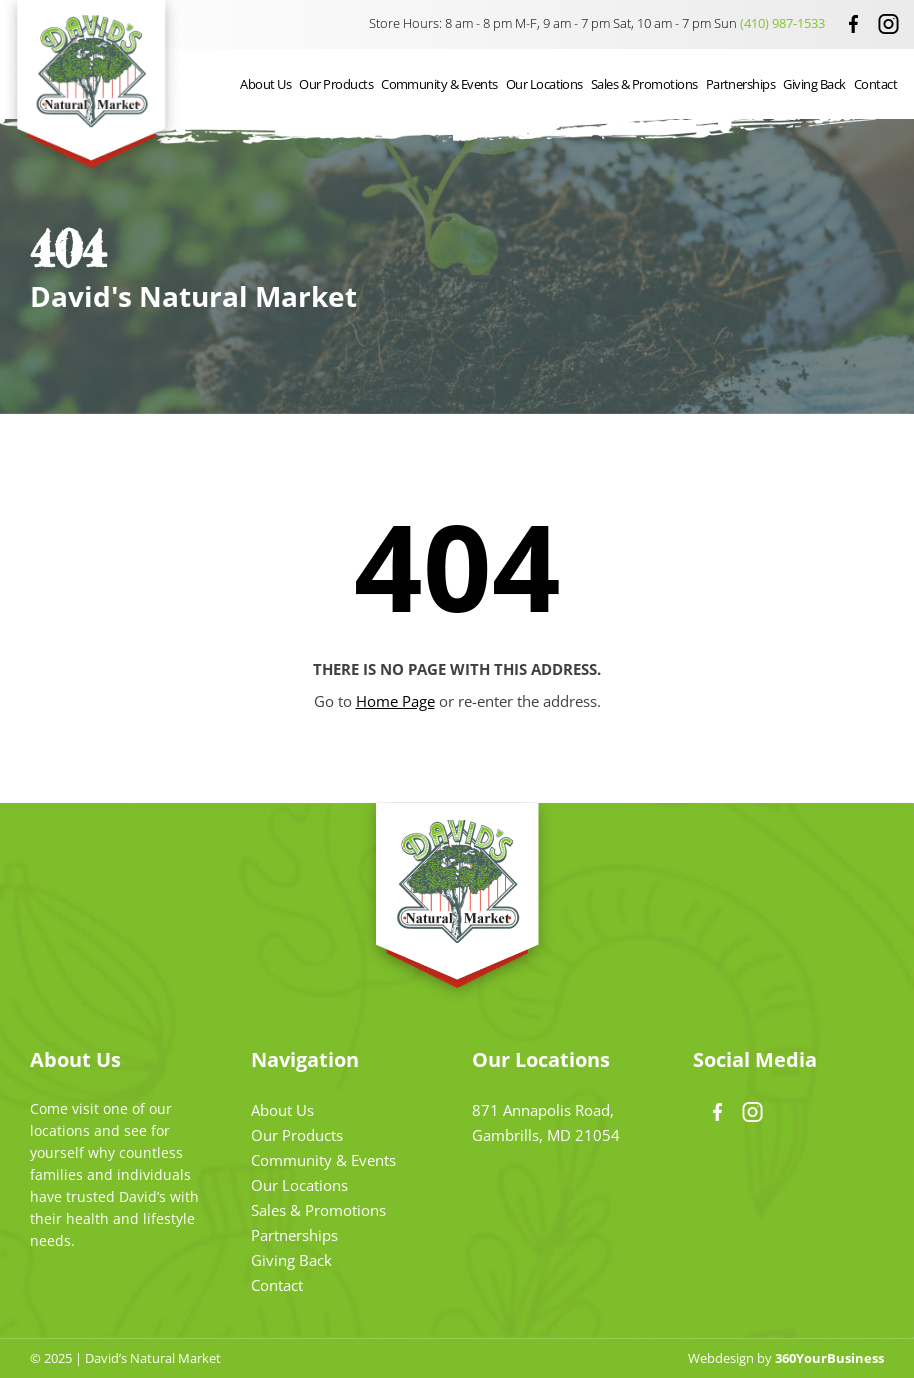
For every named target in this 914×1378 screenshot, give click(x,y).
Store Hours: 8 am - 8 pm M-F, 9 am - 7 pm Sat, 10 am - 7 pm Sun (598, 23)
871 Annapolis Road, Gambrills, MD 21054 (546, 1122)
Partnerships (741, 84)
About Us (265, 84)
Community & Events (439, 84)
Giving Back (814, 84)
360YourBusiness (829, 1358)
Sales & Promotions (644, 84)
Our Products (336, 84)
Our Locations (544, 84)
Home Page (395, 701)
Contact (875, 84)
